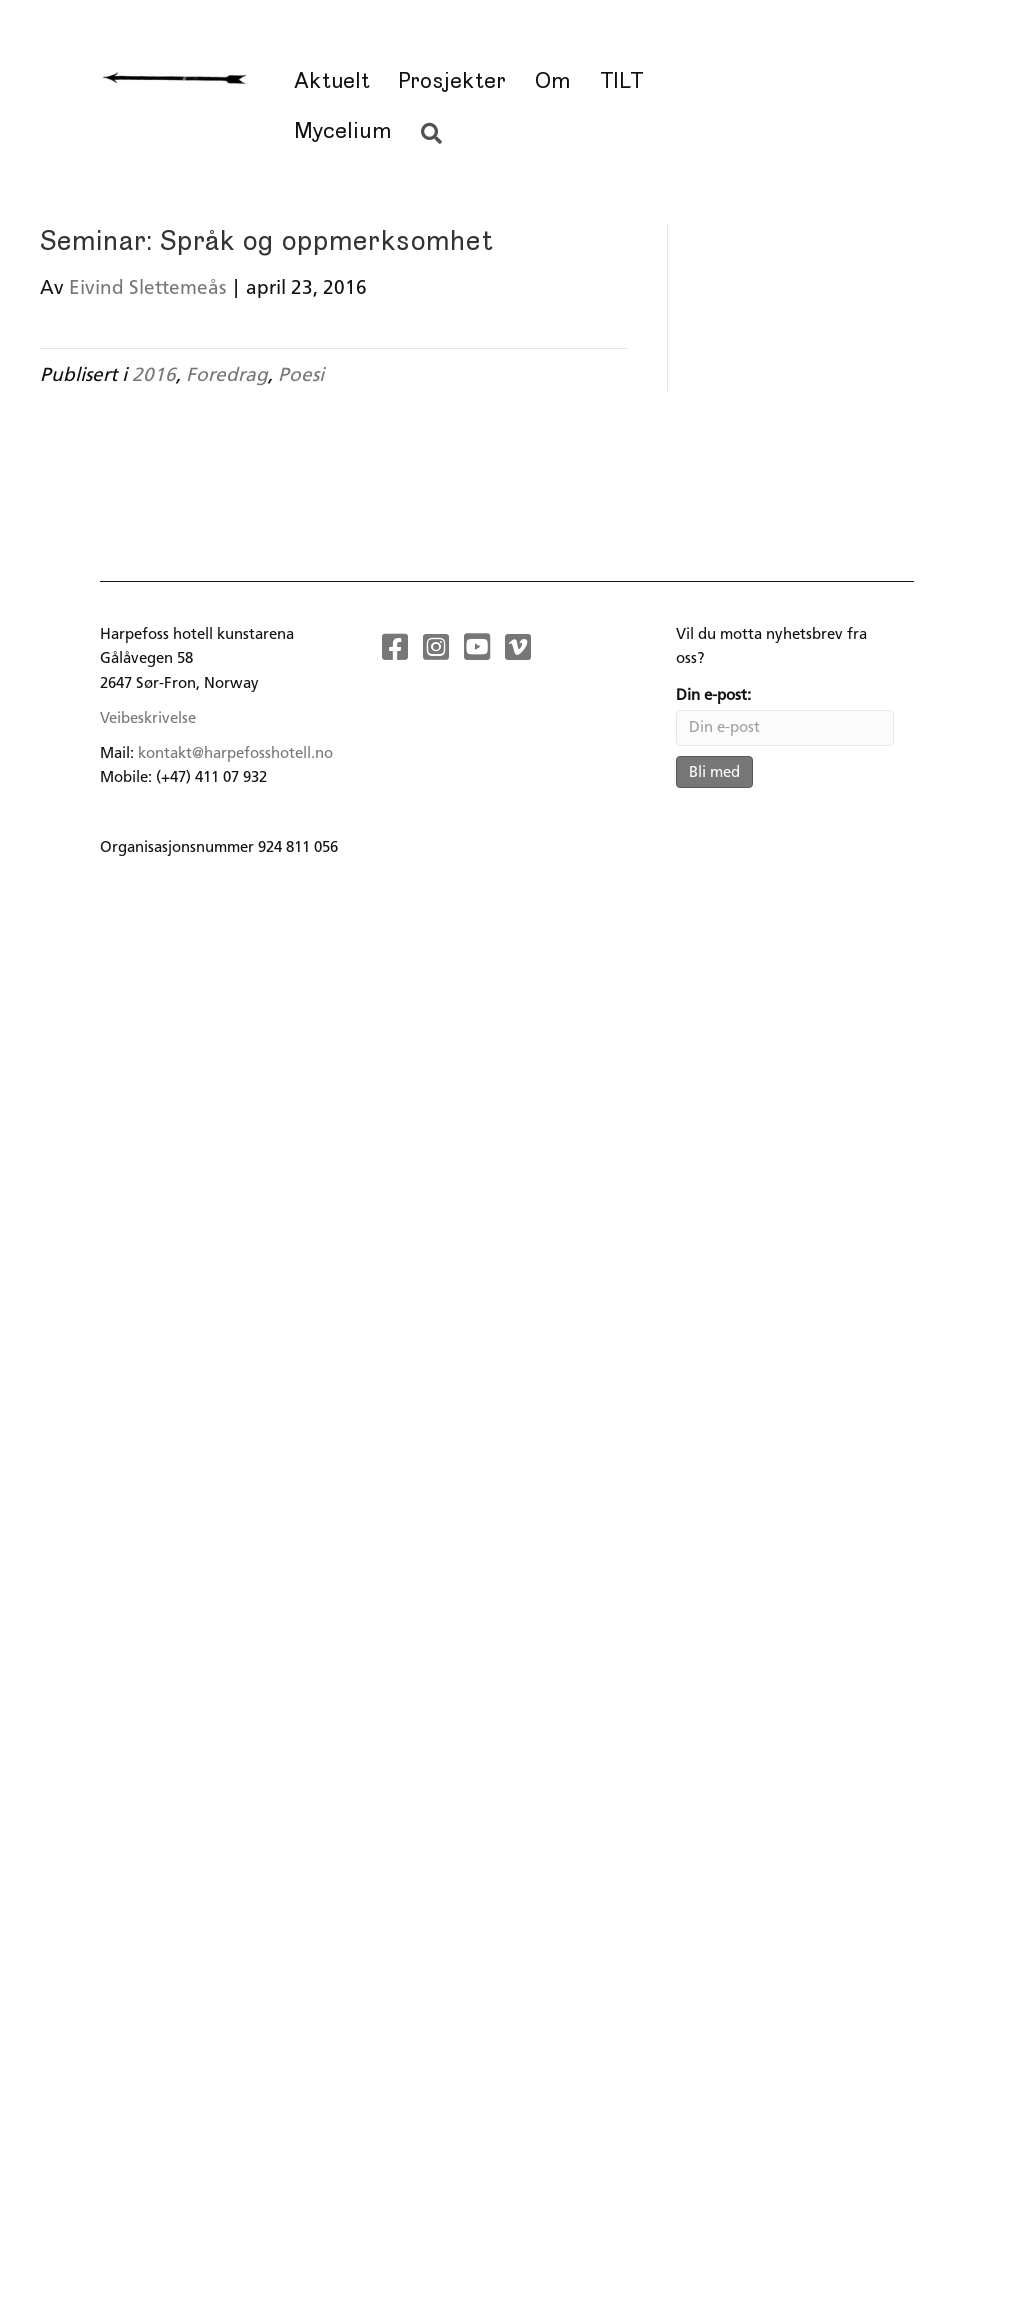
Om (553, 81)
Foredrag (227, 374)
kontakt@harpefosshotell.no (235, 753)
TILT (622, 81)
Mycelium (343, 131)
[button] (435, 134)
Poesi (301, 374)
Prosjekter (452, 81)
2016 (154, 374)
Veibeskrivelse (148, 718)
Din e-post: (713, 695)
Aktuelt (331, 81)
